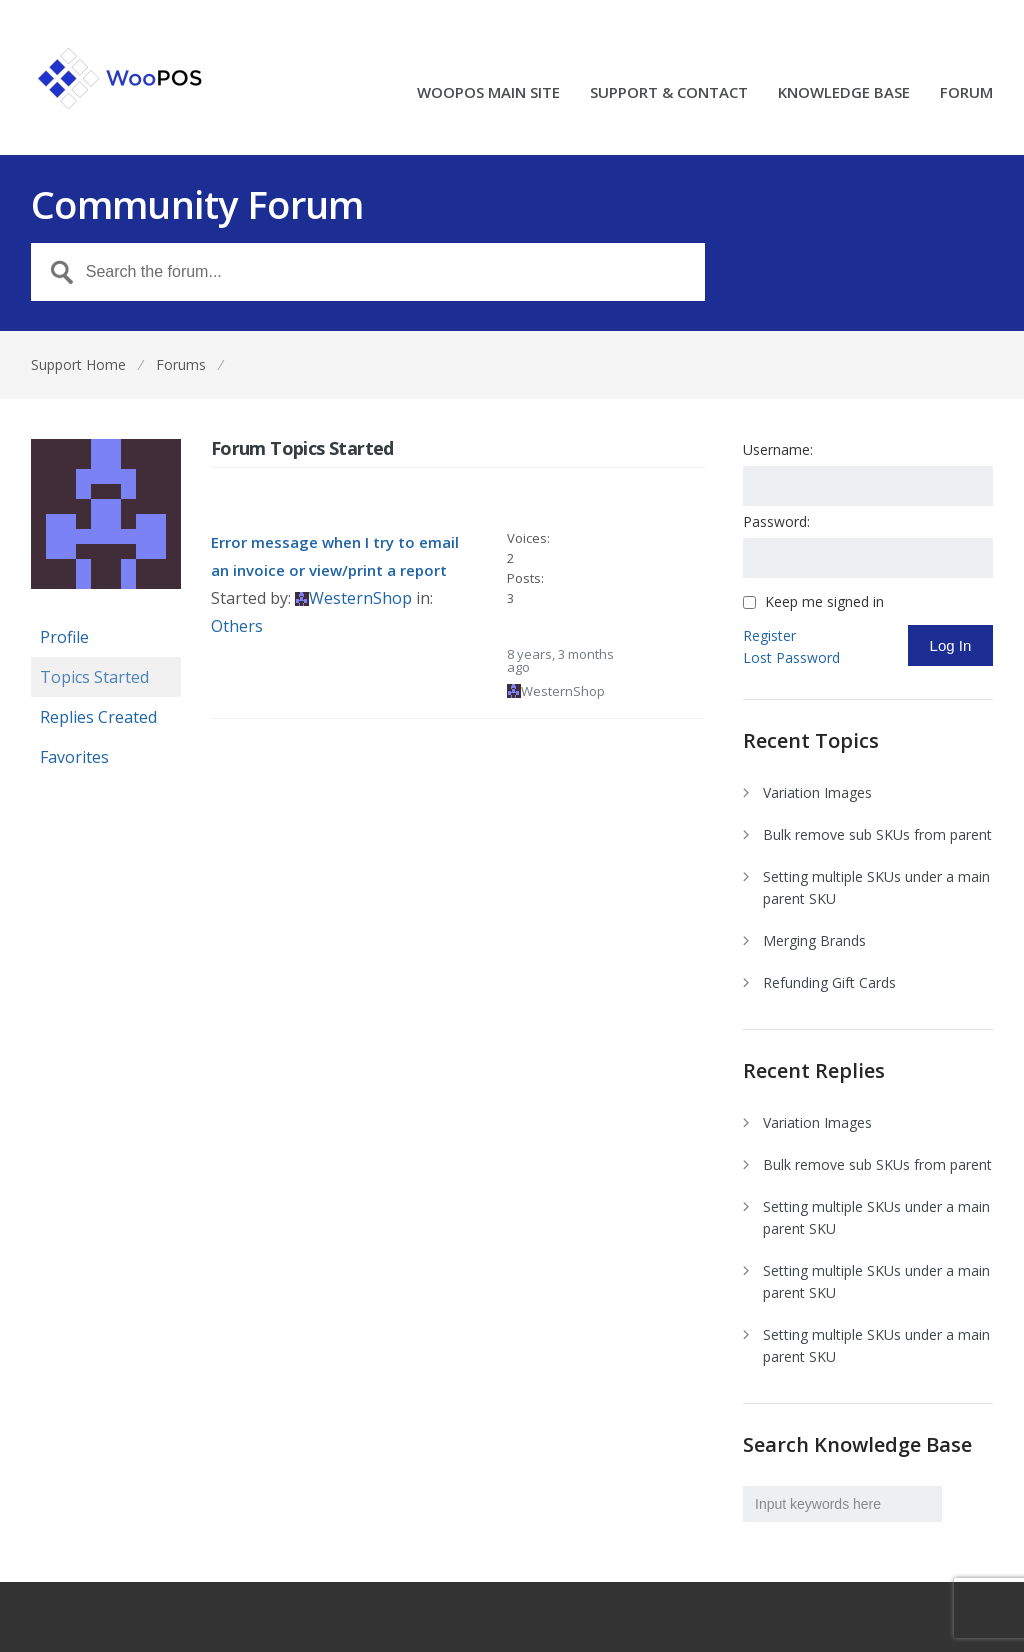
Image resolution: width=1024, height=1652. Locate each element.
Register (769, 635)
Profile (64, 637)
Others (237, 626)
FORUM (966, 93)
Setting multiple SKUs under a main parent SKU (876, 887)
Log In (951, 645)
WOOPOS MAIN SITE (488, 93)
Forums (181, 364)
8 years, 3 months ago (560, 660)
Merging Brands (814, 940)
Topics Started (94, 677)
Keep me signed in (824, 602)
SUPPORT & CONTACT (669, 93)
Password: (776, 521)
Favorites (74, 757)
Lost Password (791, 657)
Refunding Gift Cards (829, 982)
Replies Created (98, 717)
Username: (778, 449)
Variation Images (817, 792)
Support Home (78, 364)
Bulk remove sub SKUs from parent (877, 834)
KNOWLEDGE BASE (844, 93)
